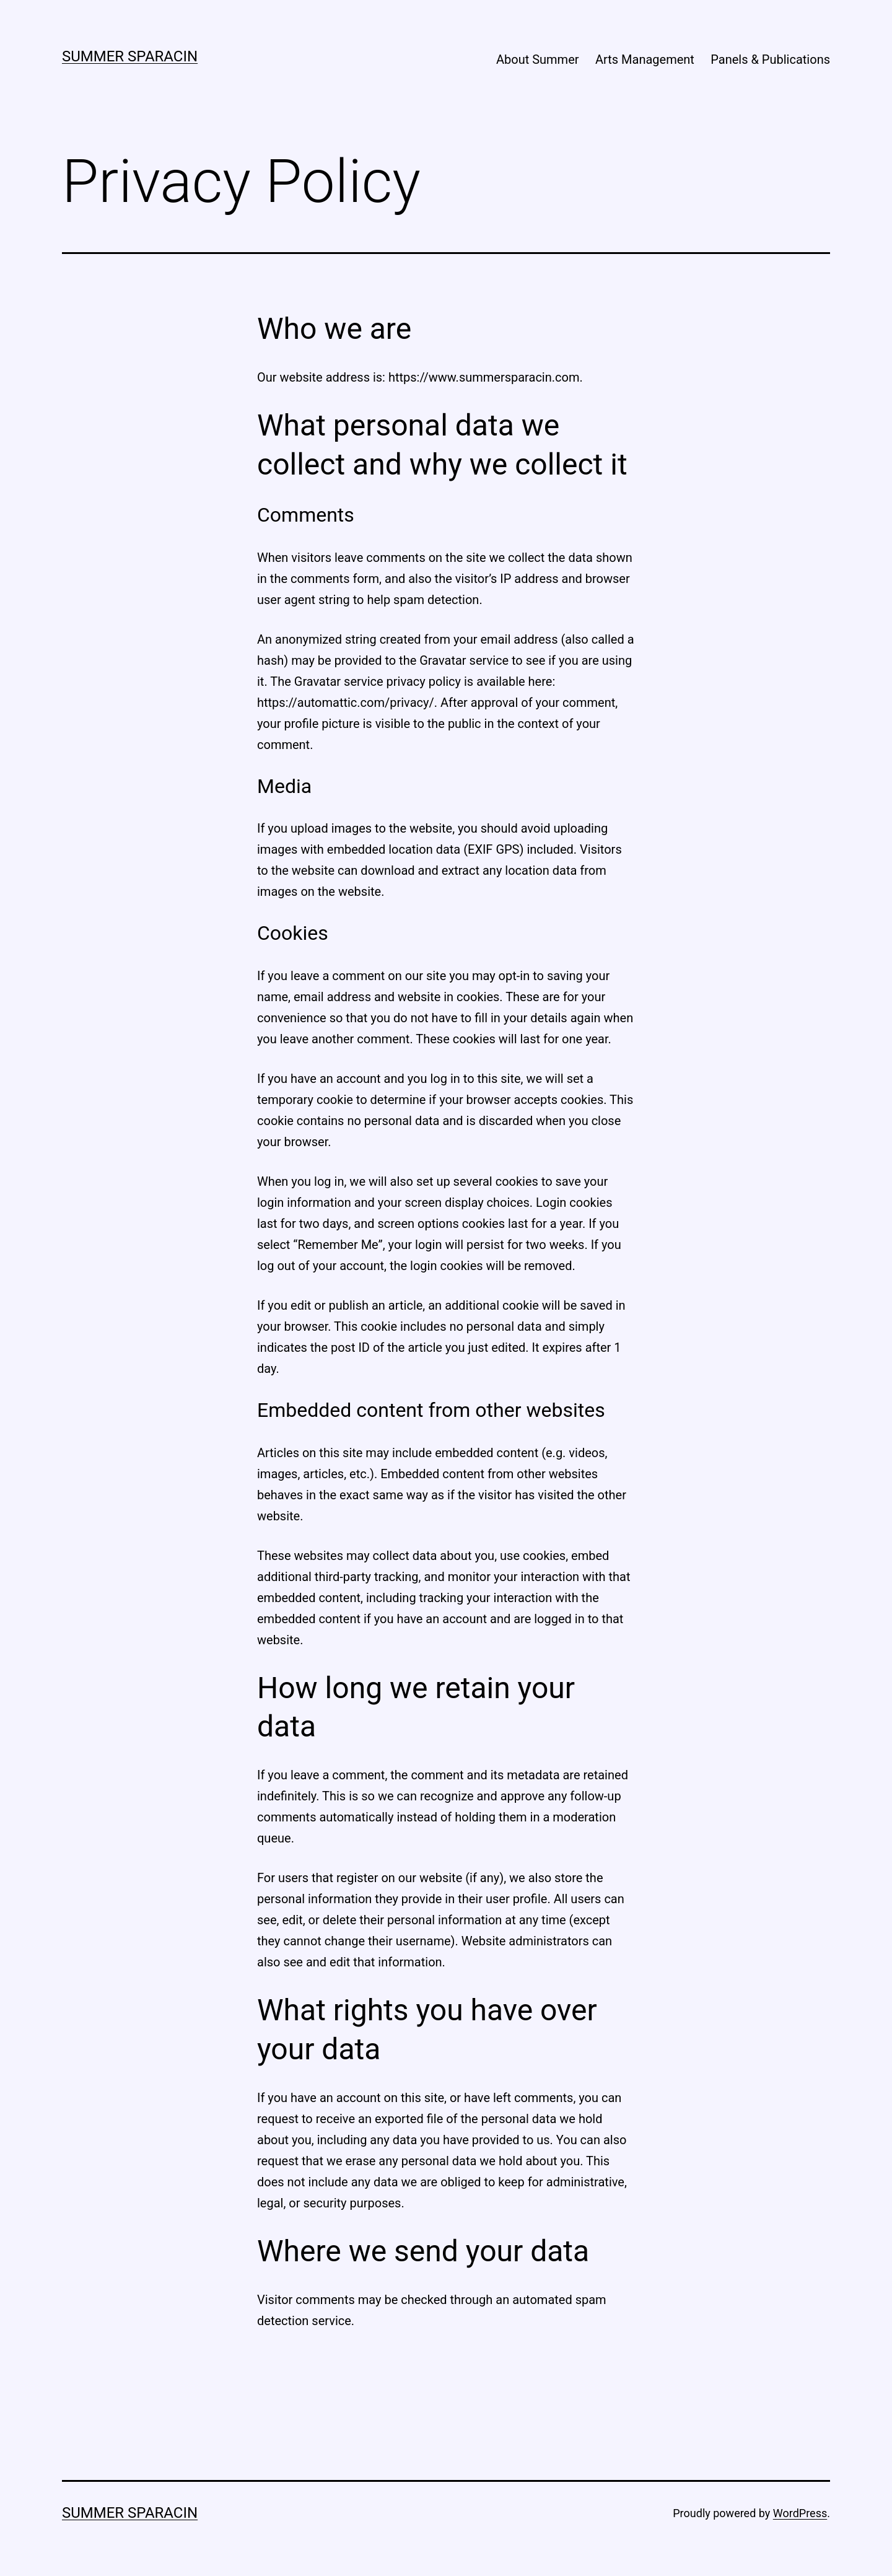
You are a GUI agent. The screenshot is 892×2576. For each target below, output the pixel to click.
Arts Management (644, 59)
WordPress (800, 2513)
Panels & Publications (770, 59)
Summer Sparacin (130, 56)
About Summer (537, 59)
